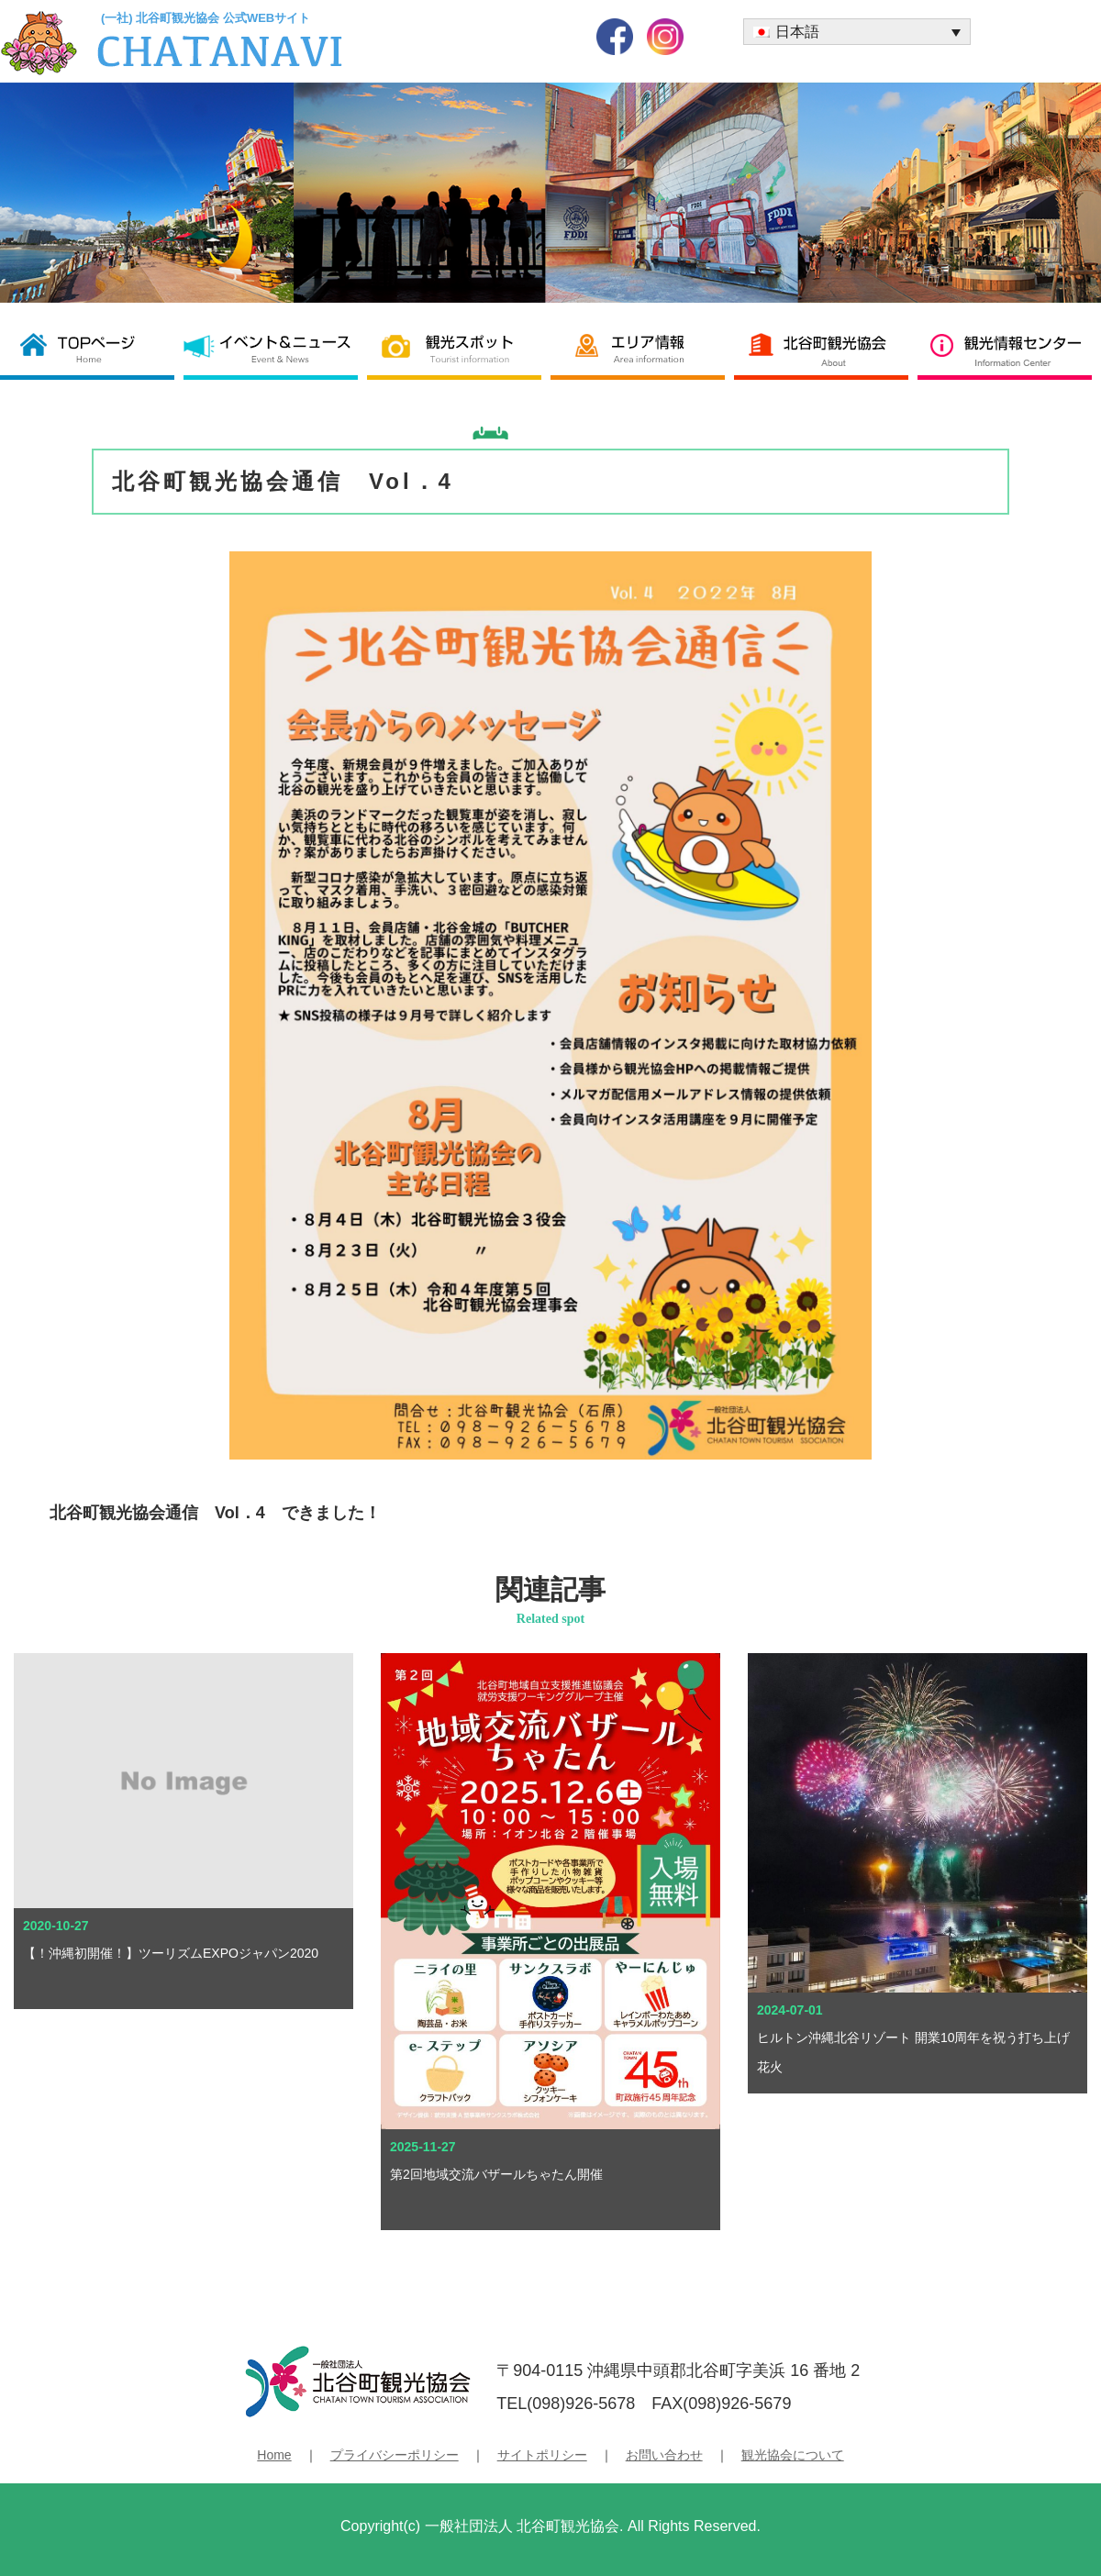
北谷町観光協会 (826, 348)
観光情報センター (1009, 348)
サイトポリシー (542, 2455)
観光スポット (458, 348)
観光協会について (792, 2455)
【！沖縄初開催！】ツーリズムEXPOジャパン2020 (170, 1953)
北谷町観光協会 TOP (92, 348)
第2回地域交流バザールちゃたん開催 (496, 2174)
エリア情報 (642, 348)
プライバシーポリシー (394, 2455)
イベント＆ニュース (275, 348)
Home (274, 2455)
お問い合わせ (664, 2455)
